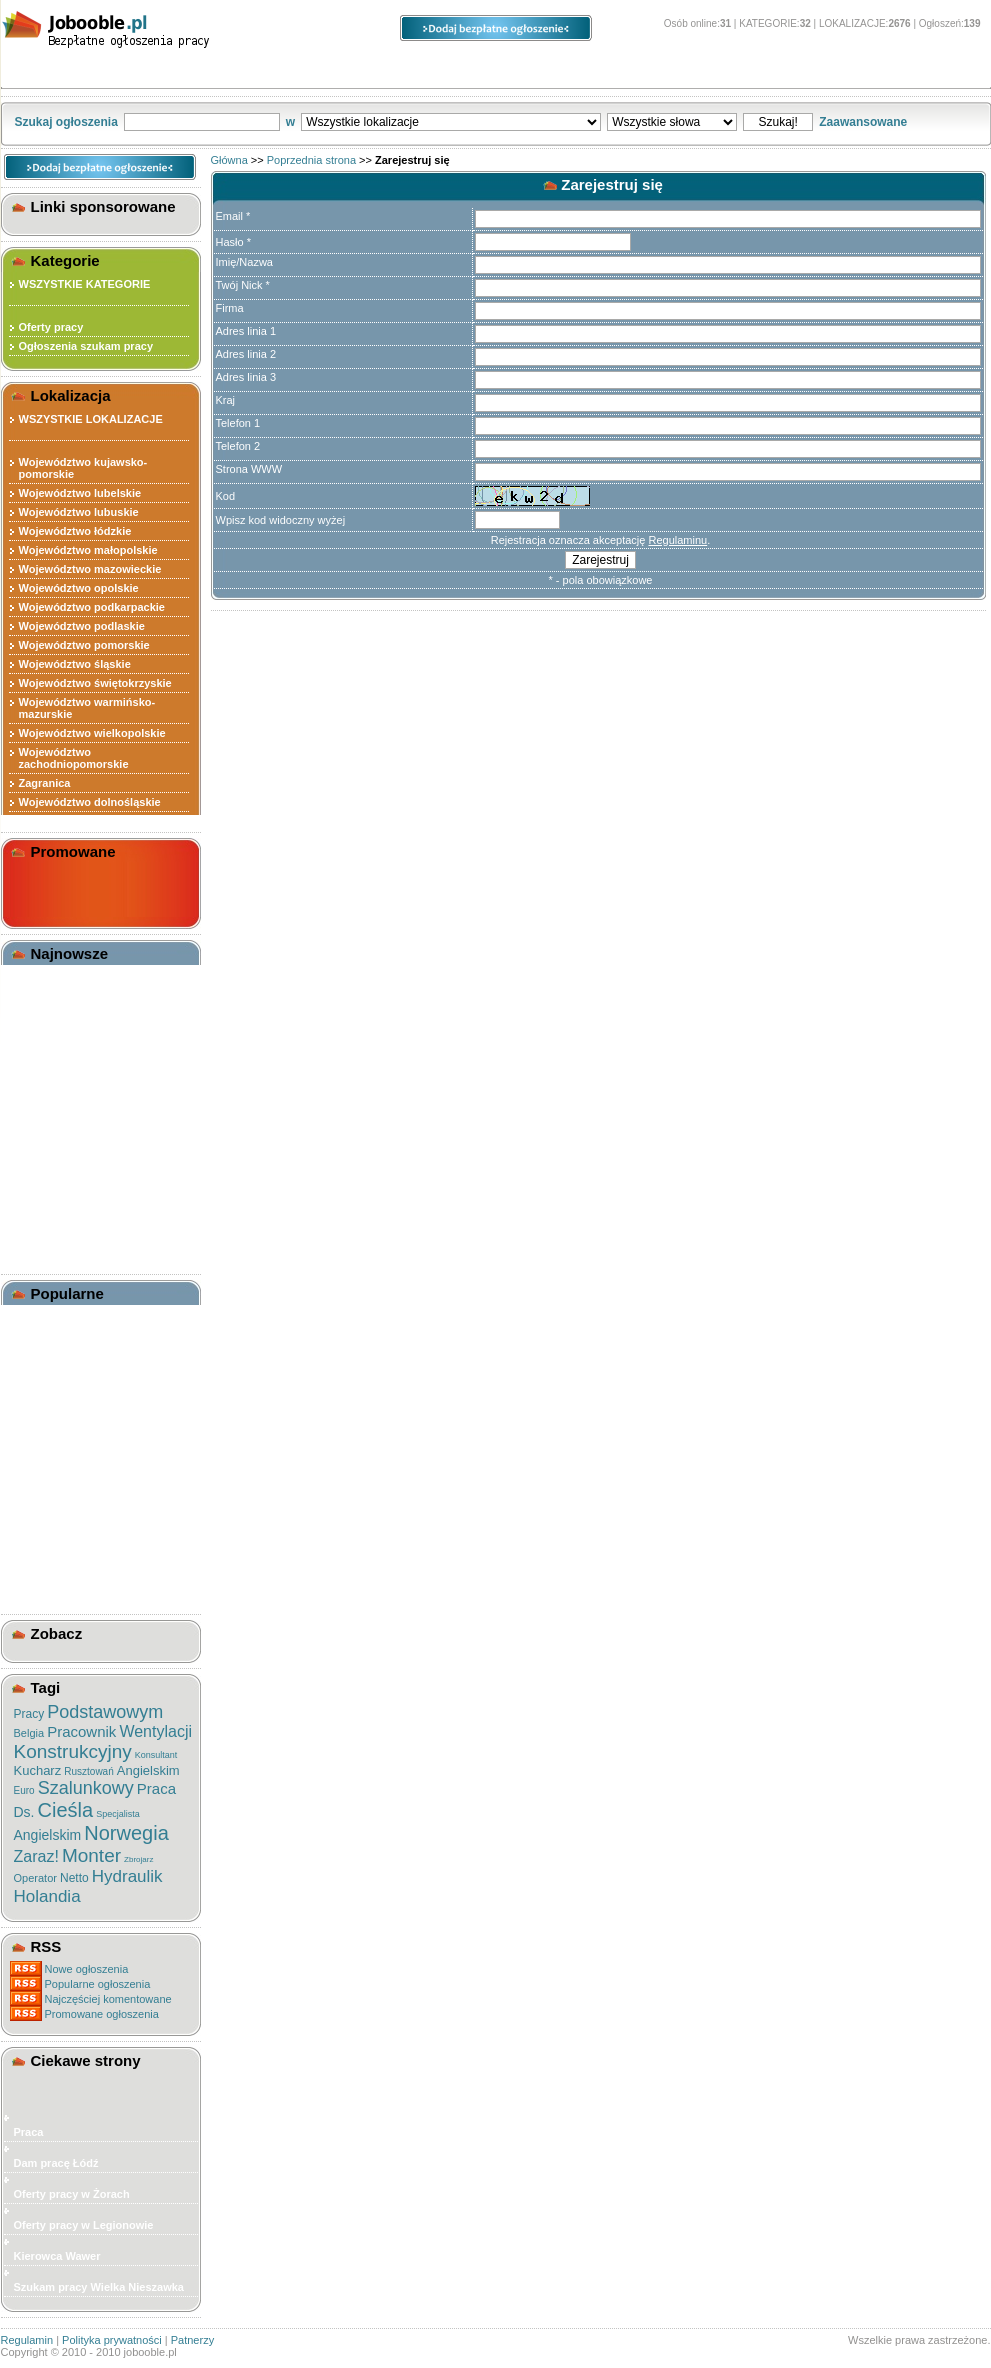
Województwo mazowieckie (90, 569)
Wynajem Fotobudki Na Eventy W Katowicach (79, 1014)
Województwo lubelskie (80, 493)
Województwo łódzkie (75, 531)
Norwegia (126, 1833)
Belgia (29, 1733)
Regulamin (27, 2340)
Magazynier (49, 1213)
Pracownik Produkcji (73, 1194)
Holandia (47, 1896)
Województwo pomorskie (84, 645)
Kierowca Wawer (57, 2256)
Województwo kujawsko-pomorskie (83, 468)
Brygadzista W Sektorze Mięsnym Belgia (81, 1373)
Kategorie (77, 70)
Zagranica (45, 783)
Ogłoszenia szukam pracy (86, 346)
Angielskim (148, 1770)
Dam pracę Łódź (56, 2163)
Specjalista (118, 1814)
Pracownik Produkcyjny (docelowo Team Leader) (83, 1454)
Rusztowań (88, 1771)
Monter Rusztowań (68, 1429)
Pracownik (81, 1731)
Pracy (29, 1714)
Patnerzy (192, 2340)
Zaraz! (36, 1856)
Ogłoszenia (400, 70)
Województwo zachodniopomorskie (74, 758)
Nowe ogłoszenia (87, 1969)
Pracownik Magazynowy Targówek (82, 1119)
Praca (156, 1788)
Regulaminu (677, 540)
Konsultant (156, 1755)
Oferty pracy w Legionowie (84, 2225)
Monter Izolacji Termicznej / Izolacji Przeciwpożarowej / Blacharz (90, 1510)
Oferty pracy (51, 327)
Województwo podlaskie (82, 626)
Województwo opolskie (79, 588)
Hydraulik (127, 1876)
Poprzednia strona (311, 160)
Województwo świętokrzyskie (95, 683)
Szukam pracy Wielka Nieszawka (99, 2287)
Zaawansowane (863, 122)
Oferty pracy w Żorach (72, 2194)
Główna (229, 160)
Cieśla (66, 1810)
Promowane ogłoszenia (102, 2014)
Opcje (545, 70)
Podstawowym (105, 1712)
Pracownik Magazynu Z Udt (90, 1175)
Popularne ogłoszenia (98, 1984)
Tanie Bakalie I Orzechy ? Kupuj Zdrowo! (85, 983)
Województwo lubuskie (79, 512)
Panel (670, 70)
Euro (24, 1790)
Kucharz (38, 1770)
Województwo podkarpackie (92, 607)
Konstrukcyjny (73, 1751)
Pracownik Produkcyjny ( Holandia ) (84, 1404)
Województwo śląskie (75, 664)
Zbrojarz (138, 1859)
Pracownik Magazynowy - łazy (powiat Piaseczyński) (97, 1238)
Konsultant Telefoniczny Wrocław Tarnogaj (82, 1150)
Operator (35, 1878)
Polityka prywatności (112, 2340)
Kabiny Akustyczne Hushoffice (69, 1088)
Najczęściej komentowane (108, 1999)
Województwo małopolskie (88, 550)
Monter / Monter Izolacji (80, 1317)
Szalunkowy (86, 1788)
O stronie (807, 70)
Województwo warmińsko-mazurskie (87, 708)
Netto (74, 1878)
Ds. (24, 1812)
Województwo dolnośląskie (90, 802)
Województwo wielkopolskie (92, 733)
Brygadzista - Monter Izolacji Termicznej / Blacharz (93, 1342)
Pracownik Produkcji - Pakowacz (76, 1578)
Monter (91, 1855)
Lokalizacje (236, 70)
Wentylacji (155, 1731)
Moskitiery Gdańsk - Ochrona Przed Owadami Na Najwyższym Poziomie (95, 1051)
